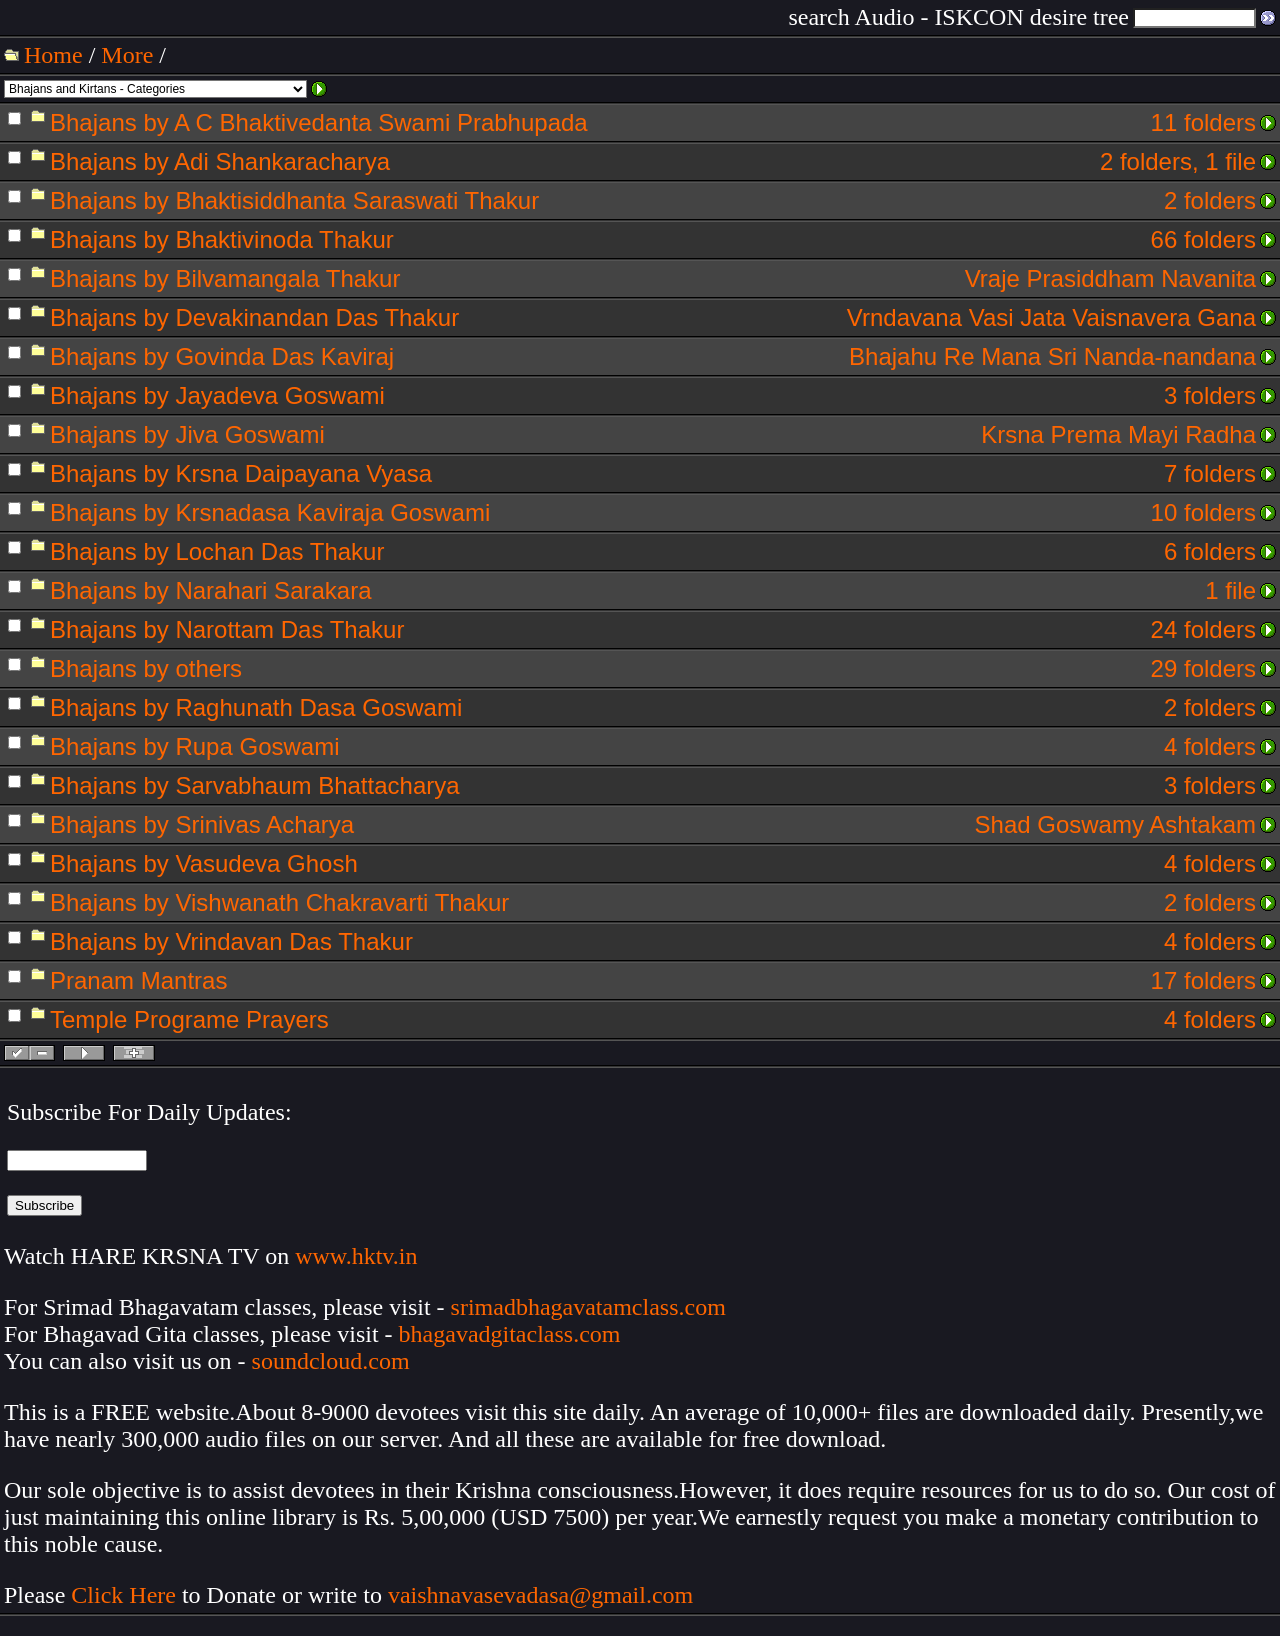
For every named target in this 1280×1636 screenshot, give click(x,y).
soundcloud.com (331, 1361)
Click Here (123, 1595)
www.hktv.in (356, 1256)
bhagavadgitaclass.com (510, 1334)
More (127, 55)
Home (53, 55)
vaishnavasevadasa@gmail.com (543, 1595)
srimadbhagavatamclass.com (588, 1307)
